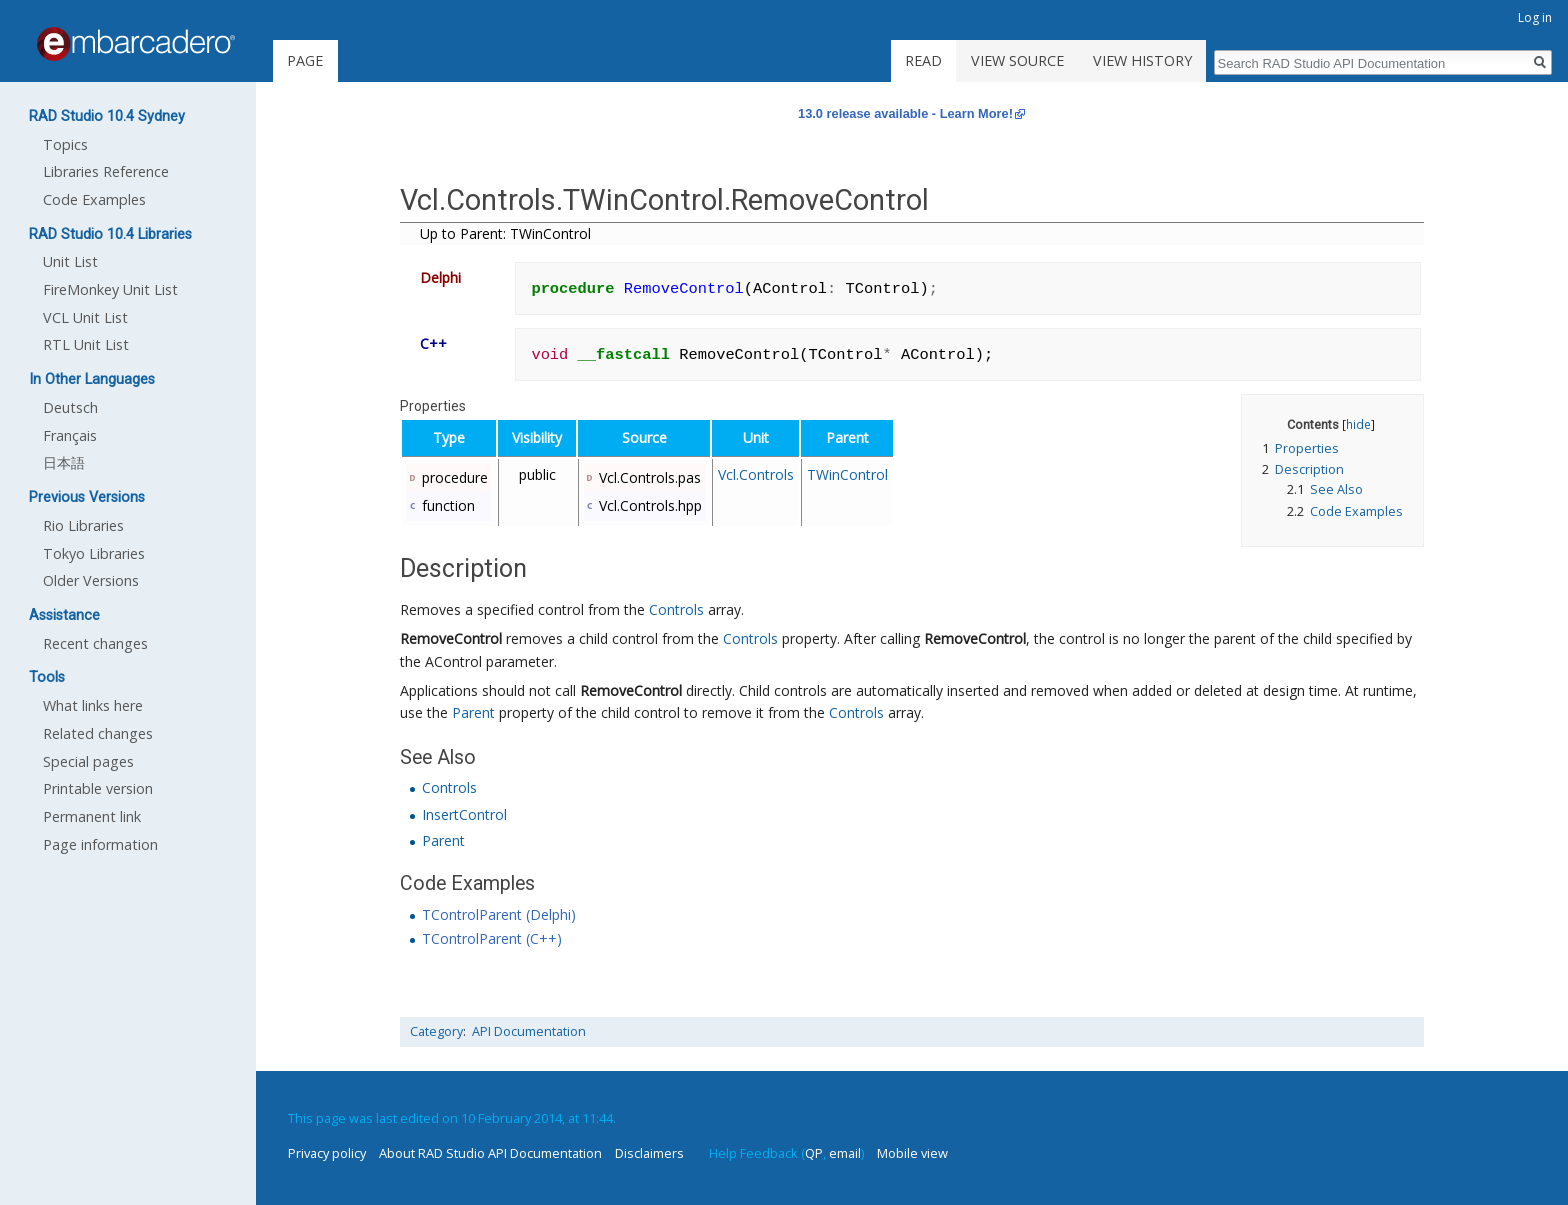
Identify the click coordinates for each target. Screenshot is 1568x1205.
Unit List (70, 261)
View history (1142, 60)
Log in (1535, 17)
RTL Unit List (86, 344)
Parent (473, 712)
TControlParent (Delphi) (499, 914)
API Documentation (529, 1031)
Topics (65, 144)
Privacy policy (327, 1153)
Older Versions (91, 580)
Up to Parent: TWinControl (505, 233)
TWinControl (847, 474)
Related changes (98, 733)
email (845, 1153)
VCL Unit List (85, 317)
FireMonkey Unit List (110, 289)
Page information (100, 844)
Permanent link (92, 816)
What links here (93, 705)
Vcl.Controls (756, 474)
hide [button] (1358, 424)
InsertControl (464, 814)
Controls (676, 609)
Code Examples (94, 199)
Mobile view (912, 1153)
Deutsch (70, 407)
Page (305, 60)
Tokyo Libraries (94, 553)
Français (70, 435)
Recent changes (95, 643)
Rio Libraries (83, 525)
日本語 (64, 462)
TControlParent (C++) (492, 938)
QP (814, 1153)
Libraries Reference (106, 171)
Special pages (88, 761)
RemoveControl (451, 638)
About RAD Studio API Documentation (490, 1153)
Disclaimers (649, 1153)
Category (436, 1031)
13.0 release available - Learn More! (905, 113)
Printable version (98, 788)
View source (1017, 60)
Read (923, 60)
